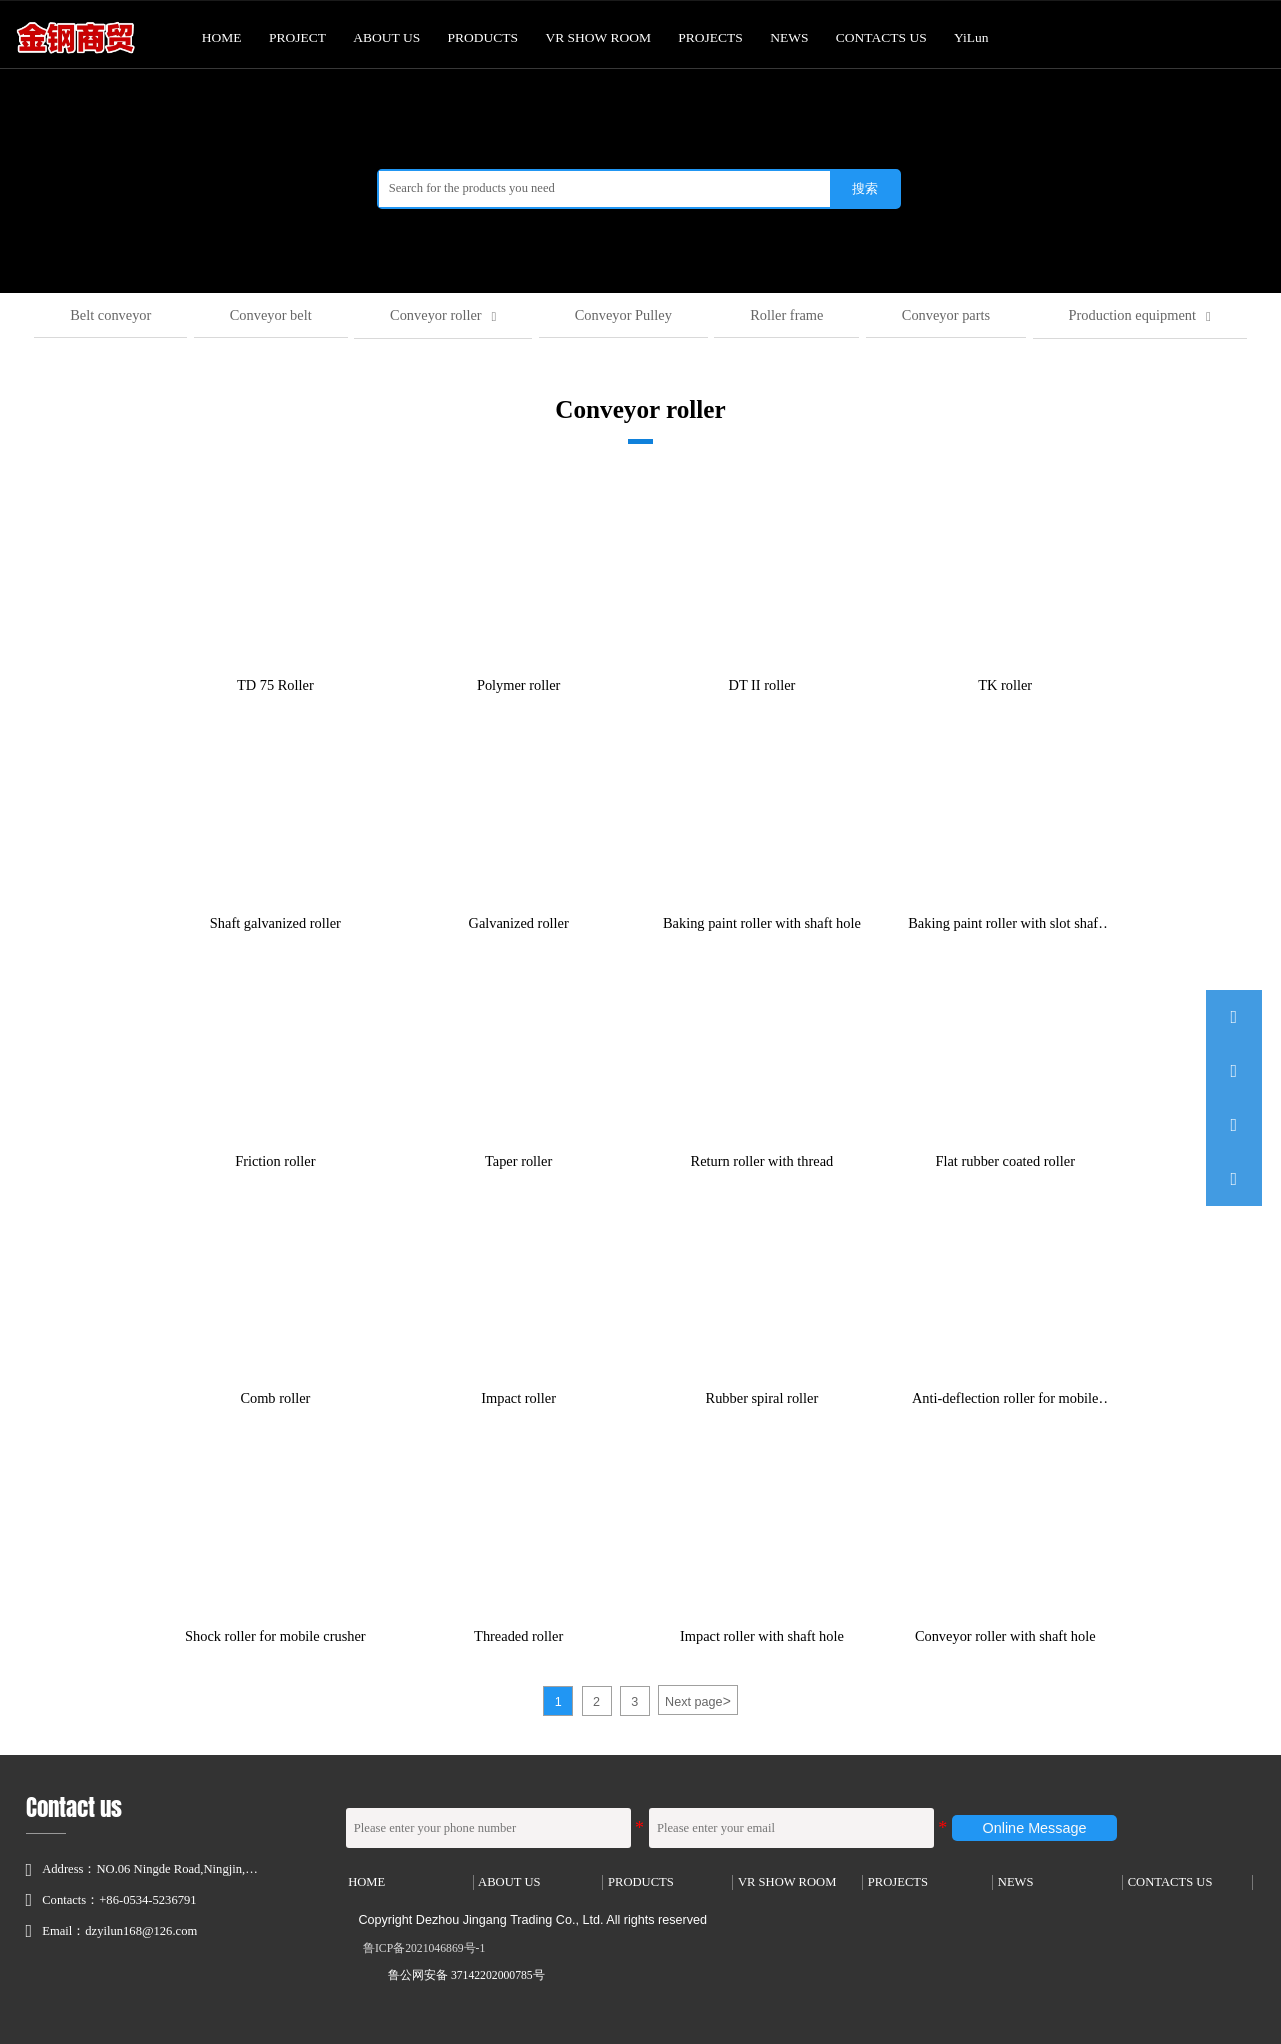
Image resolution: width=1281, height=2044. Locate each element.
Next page (698, 1700)
